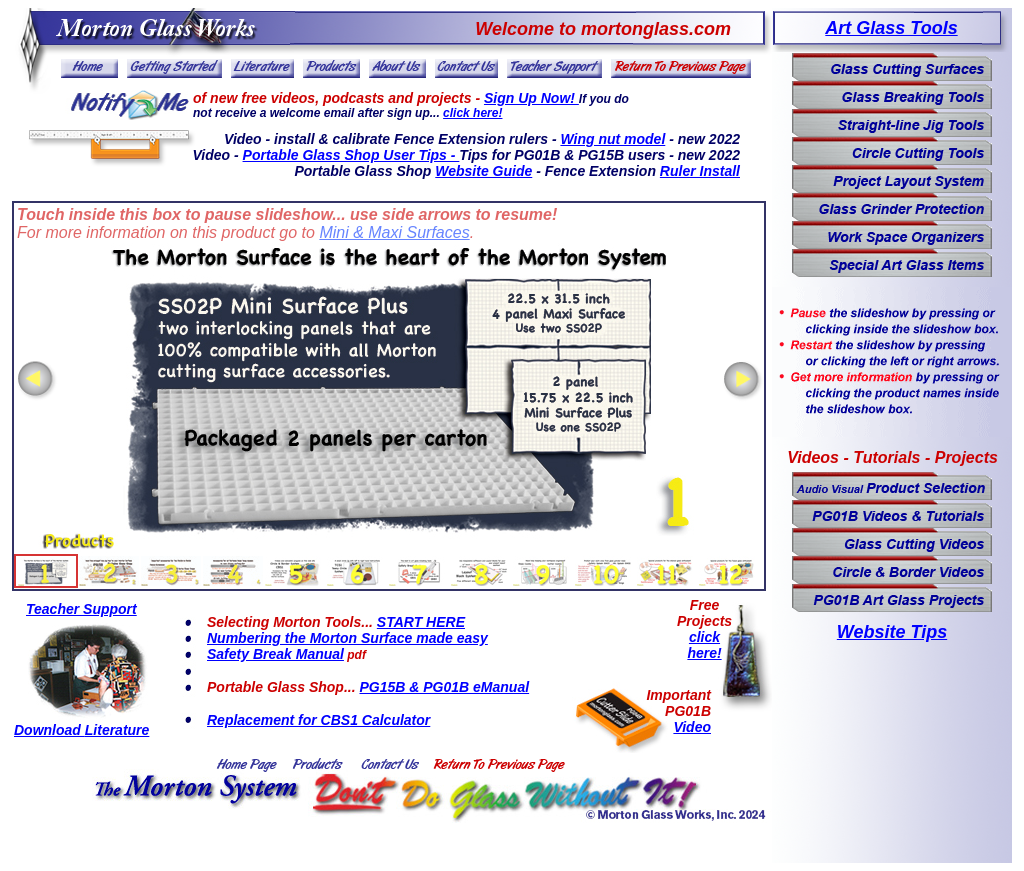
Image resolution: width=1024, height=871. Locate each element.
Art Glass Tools (891, 28)
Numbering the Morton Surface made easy (347, 638)
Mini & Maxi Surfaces (394, 232)
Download (49, 730)
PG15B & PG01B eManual (444, 687)
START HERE (421, 622)
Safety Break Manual (275, 654)
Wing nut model (612, 139)
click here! (472, 113)
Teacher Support (81, 609)
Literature (117, 730)
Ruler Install (700, 171)
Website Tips (892, 632)
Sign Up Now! (531, 98)
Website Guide (483, 171)
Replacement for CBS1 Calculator (318, 720)
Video (692, 727)
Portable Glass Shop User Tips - (351, 155)
